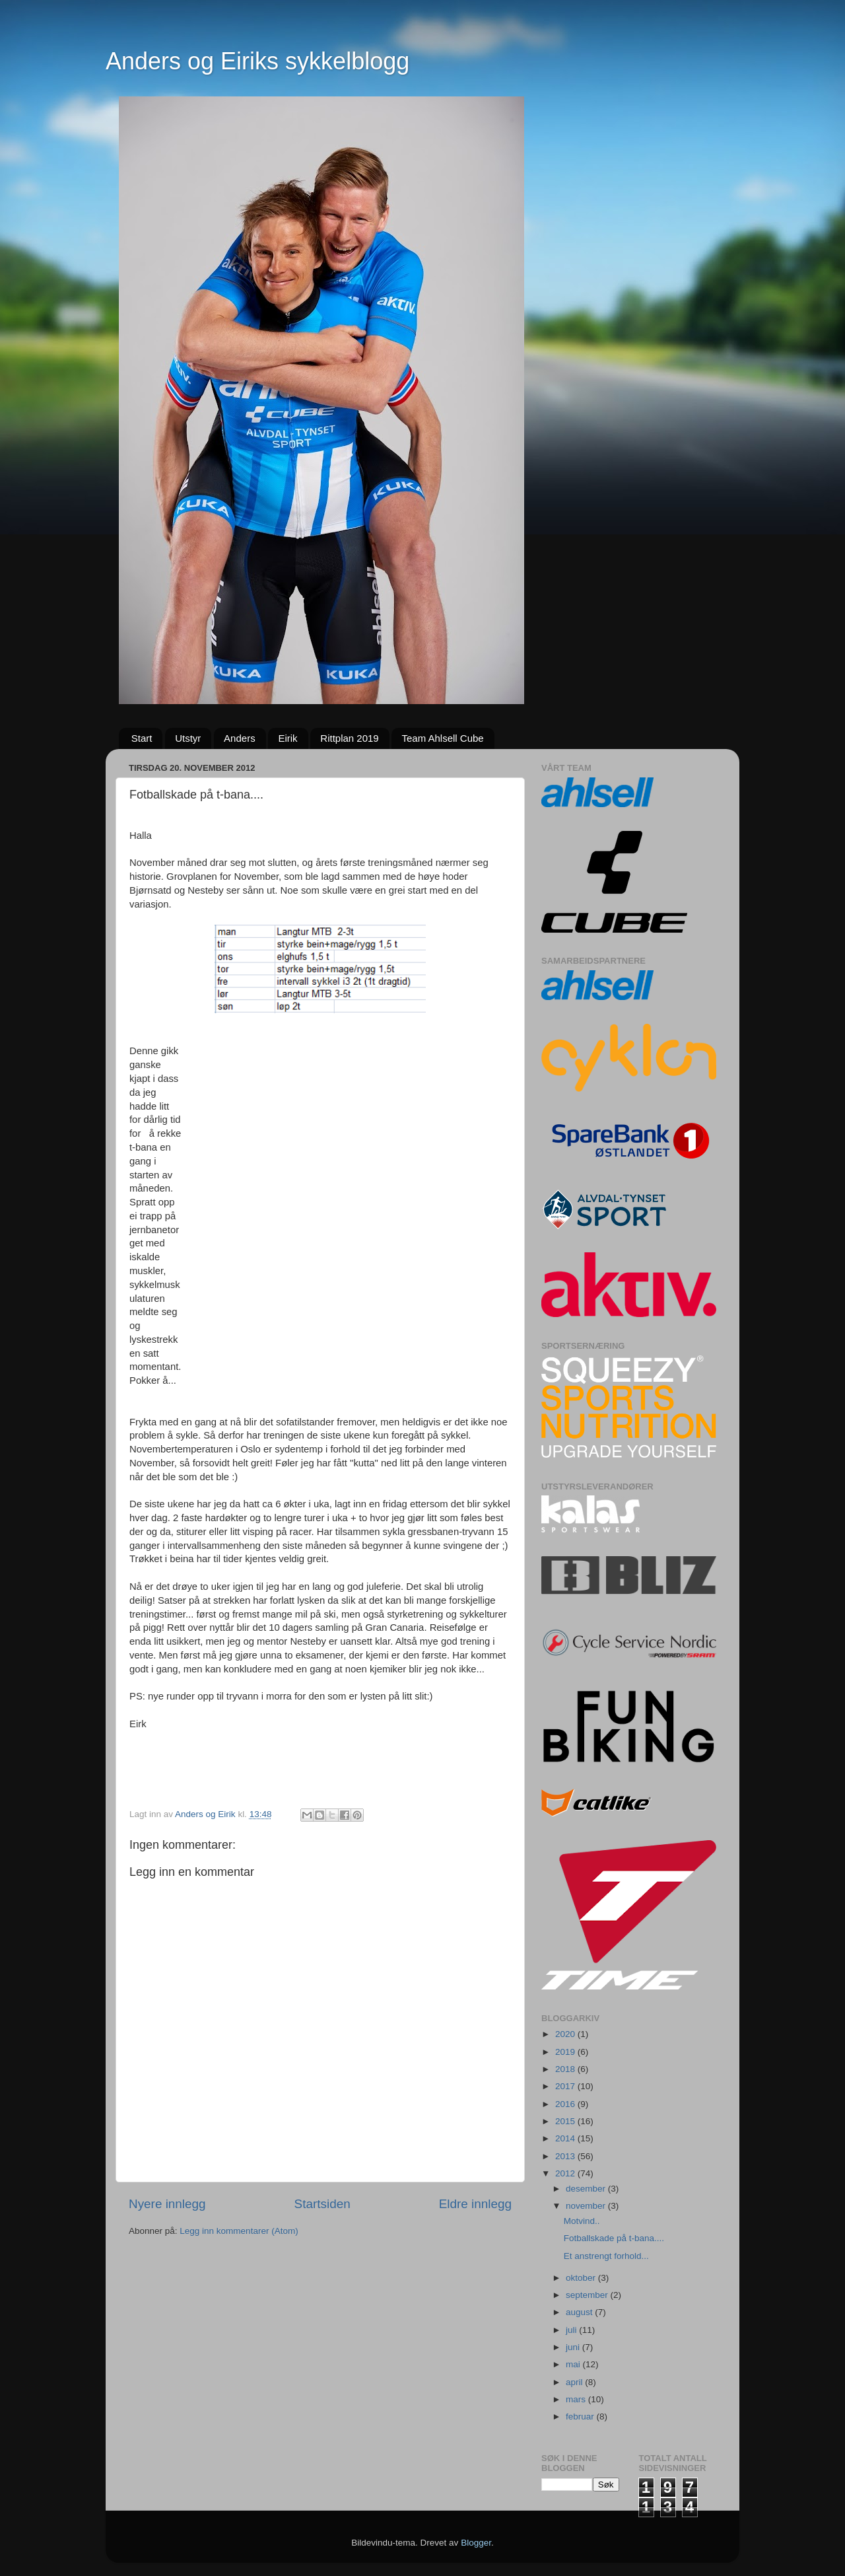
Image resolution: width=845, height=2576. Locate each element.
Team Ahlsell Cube (442, 738)
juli (572, 2330)
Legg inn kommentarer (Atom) (239, 2231)
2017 (566, 2086)
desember (587, 2189)
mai (574, 2364)
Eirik (287, 738)
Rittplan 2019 (349, 738)
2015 (566, 2121)
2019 (566, 2052)
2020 (566, 2034)
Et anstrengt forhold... (606, 2256)
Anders (239, 738)
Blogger (476, 2543)
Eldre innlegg (475, 2204)
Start (141, 738)
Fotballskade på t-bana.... (614, 2238)
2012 (566, 2173)
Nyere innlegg (167, 2204)
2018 (566, 2069)
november (587, 2206)
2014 (566, 2138)
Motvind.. (582, 2221)
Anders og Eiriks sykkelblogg (257, 61)
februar (581, 2416)
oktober (582, 2278)
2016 (566, 2104)
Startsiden (322, 2204)
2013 (566, 2156)
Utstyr (188, 738)
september (588, 2295)
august (580, 2312)
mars (577, 2399)
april (575, 2382)
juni (574, 2347)
